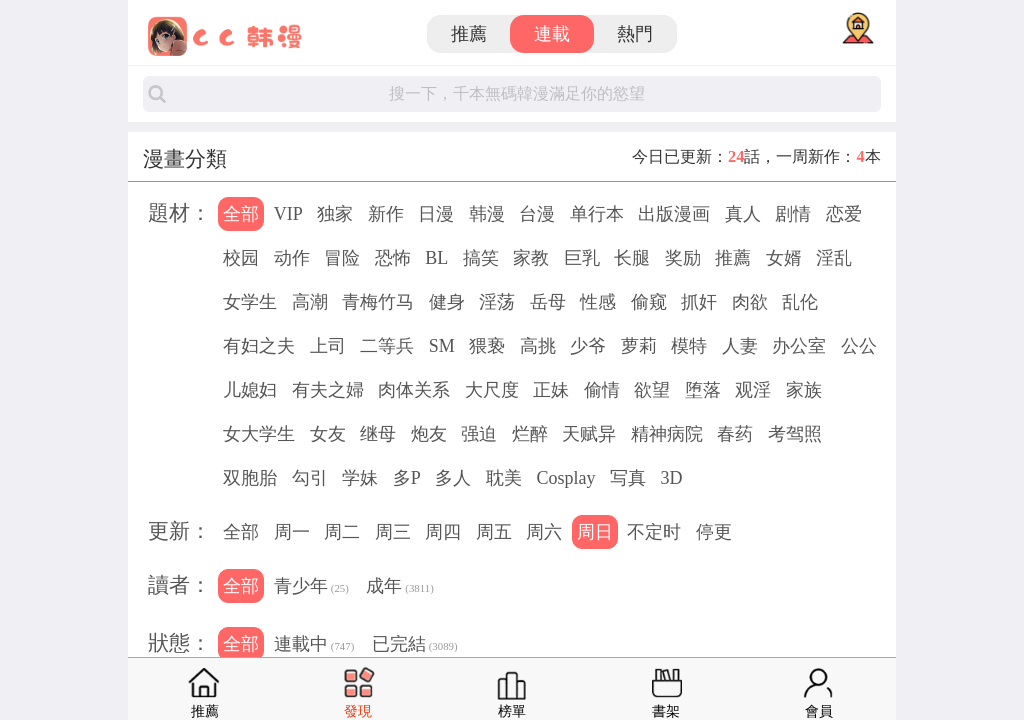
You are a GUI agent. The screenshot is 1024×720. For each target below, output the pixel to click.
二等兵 (387, 346)
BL (436, 258)
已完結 (415, 646)
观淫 (753, 390)
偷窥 (649, 302)
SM (442, 346)
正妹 (551, 390)
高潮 (310, 302)
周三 (393, 532)
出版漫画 (674, 214)
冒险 (342, 258)
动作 (292, 258)
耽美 (504, 478)
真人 (743, 214)
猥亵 (487, 346)
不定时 (654, 532)
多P (407, 478)
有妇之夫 (259, 346)
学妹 (360, 478)
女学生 (250, 302)
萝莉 (639, 346)
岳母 (548, 302)
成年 (399, 588)
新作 (386, 214)
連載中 (314, 646)
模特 (689, 346)
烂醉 (530, 434)
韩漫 (487, 214)
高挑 (538, 346)
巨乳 (582, 258)
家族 (804, 390)
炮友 (429, 434)
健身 (447, 302)
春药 (735, 434)
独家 (335, 214)
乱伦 (800, 302)
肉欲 (750, 302)
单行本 (597, 214)
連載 (552, 34)
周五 (494, 532)
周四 (443, 532)
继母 (378, 434)
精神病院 (667, 434)
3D (671, 478)
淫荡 (497, 302)
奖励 (683, 258)
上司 (328, 346)
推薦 (469, 34)
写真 (628, 478)
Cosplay (565, 478)
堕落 (703, 390)
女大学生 (259, 434)
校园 (241, 258)
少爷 (588, 346)
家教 (531, 258)
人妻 (740, 346)
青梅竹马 (378, 302)
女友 (328, 434)
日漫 (436, 214)
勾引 (310, 478)
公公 (859, 346)
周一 (292, 532)
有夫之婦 (328, 390)
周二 (342, 532)
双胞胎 (250, 478)
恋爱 (844, 214)
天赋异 (589, 434)
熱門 (635, 34)
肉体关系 (414, 390)
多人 (453, 478)
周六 (544, 532)
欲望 (652, 390)
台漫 (537, 214)
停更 (714, 532)
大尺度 (492, 390)
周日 (595, 532)
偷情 (602, 390)
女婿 (784, 258)
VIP (288, 214)
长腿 (632, 258)
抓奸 (699, 302)
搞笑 (481, 258)
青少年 (311, 588)
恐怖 (393, 258)
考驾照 (795, 434)
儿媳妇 (250, 390)
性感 (598, 302)
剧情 (793, 214)
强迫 (479, 434)
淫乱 (834, 258)
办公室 (799, 346)
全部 (241, 214)
